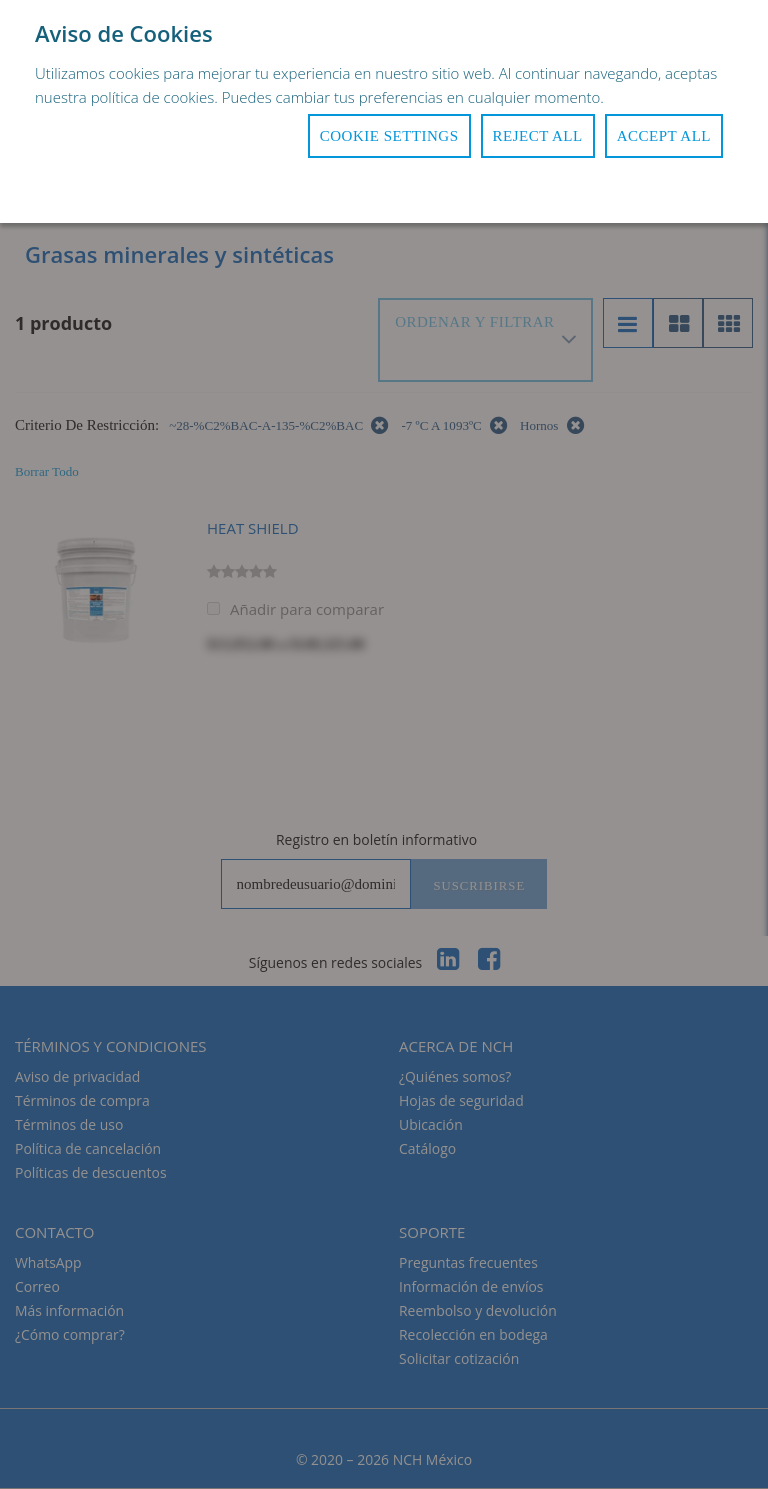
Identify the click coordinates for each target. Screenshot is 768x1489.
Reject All (538, 136)
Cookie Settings (389, 136)
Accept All (664, 136)
